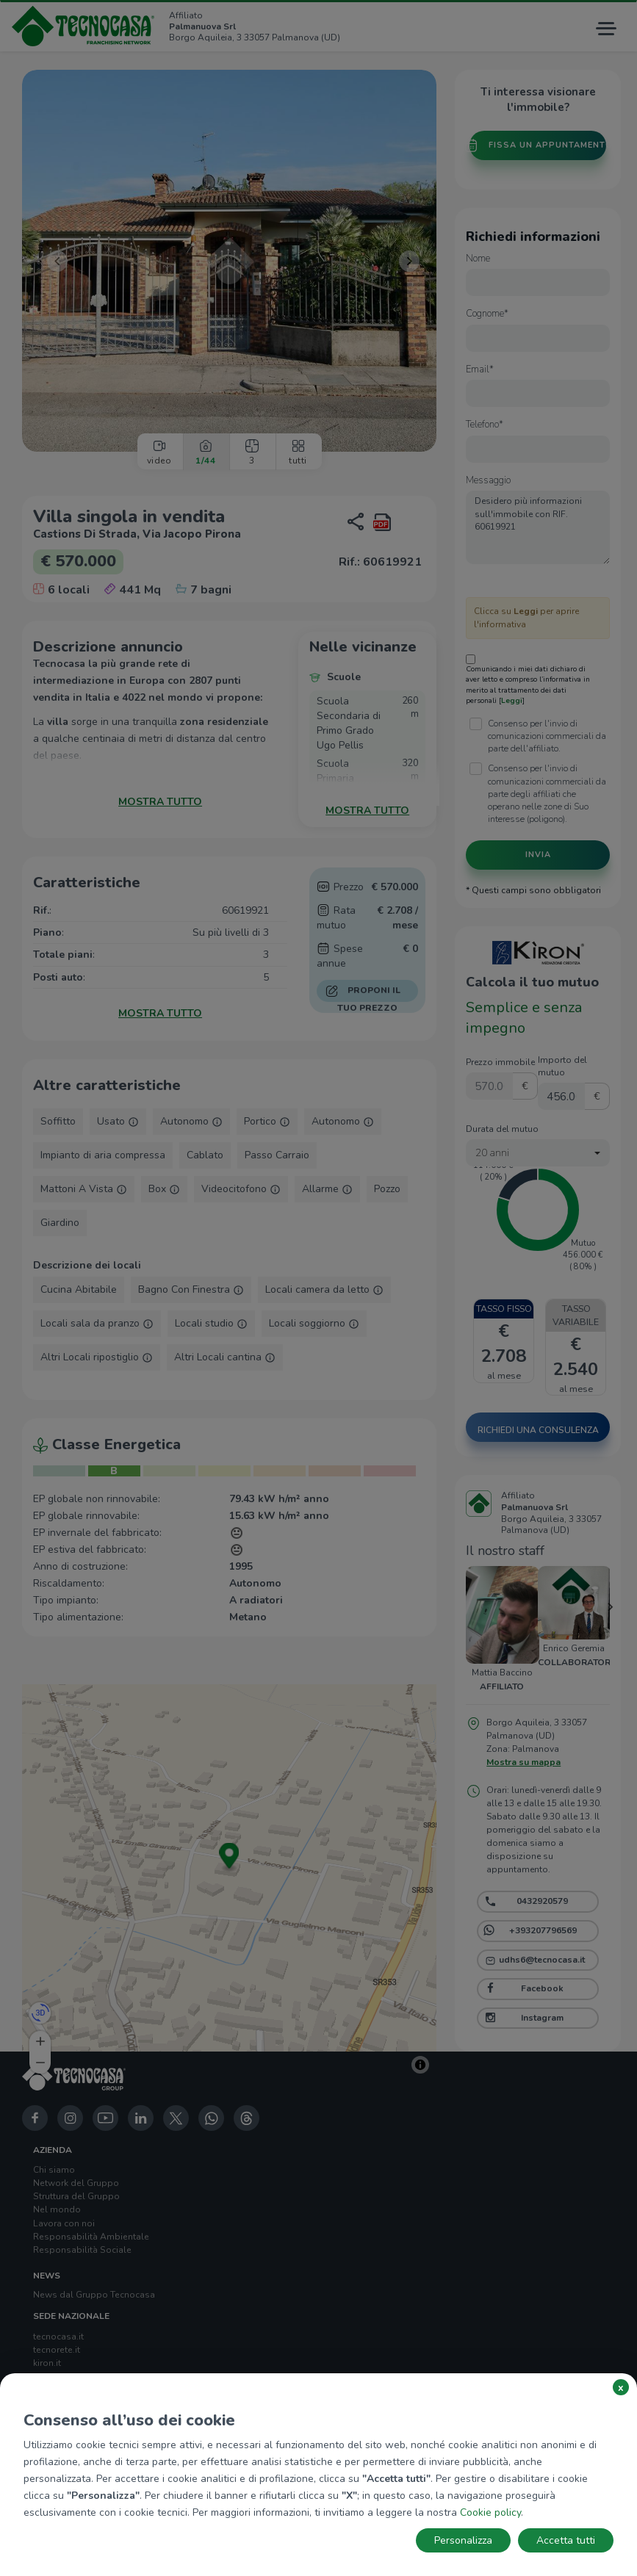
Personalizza (463, 2540)
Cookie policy (490, 2512)
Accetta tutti (565, 2540)
